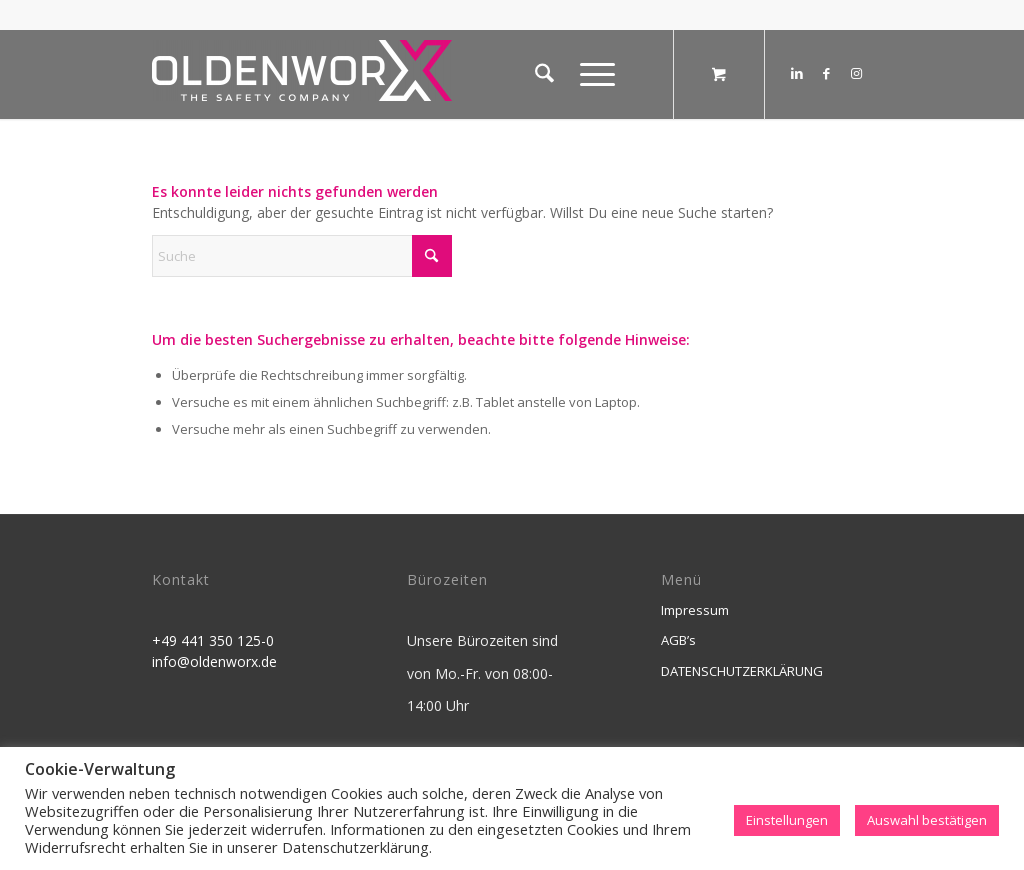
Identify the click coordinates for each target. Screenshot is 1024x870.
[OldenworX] (302, 79)
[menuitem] (544, 74)
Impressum (695, 610)
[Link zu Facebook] (827, 73)
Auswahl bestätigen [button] (927, 820)
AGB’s (678, 640)
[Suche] (544, 74)
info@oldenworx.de (214, 661)
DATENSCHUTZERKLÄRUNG (742, 671)
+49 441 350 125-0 (213, 640)
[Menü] (591, 74)
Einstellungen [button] (787, 820)
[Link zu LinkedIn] (797, 73)
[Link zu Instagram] (857, 73)
